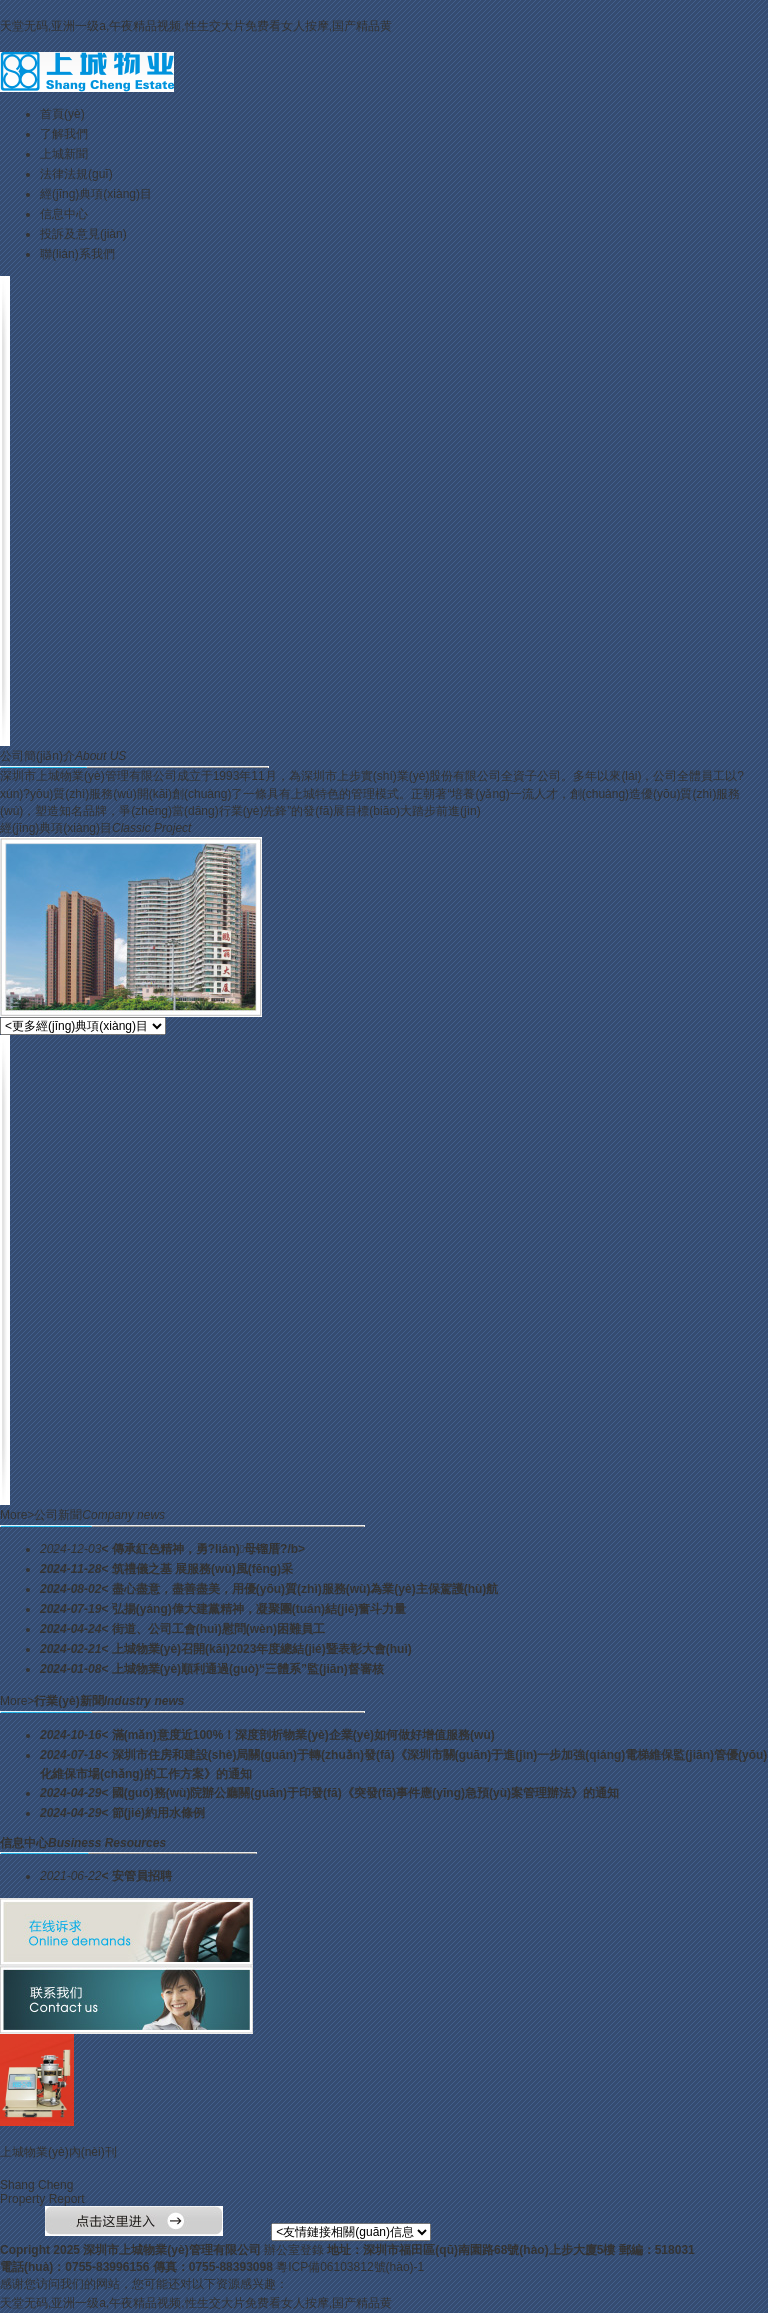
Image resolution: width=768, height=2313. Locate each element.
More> (17, 1515)
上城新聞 (64, 154)
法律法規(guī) (76, 174)
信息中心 (64, 214)
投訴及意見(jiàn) (83, 234)
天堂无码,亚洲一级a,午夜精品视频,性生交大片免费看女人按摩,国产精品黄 (196, 26)
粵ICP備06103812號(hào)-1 (350, 2267)
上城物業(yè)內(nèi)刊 (58, 2152)
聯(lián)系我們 (77, 254)
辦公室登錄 (294, 2250)
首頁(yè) (62, 114)
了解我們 (64, 134)
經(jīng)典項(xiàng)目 (96, 194)
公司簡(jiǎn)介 (37, 756)
